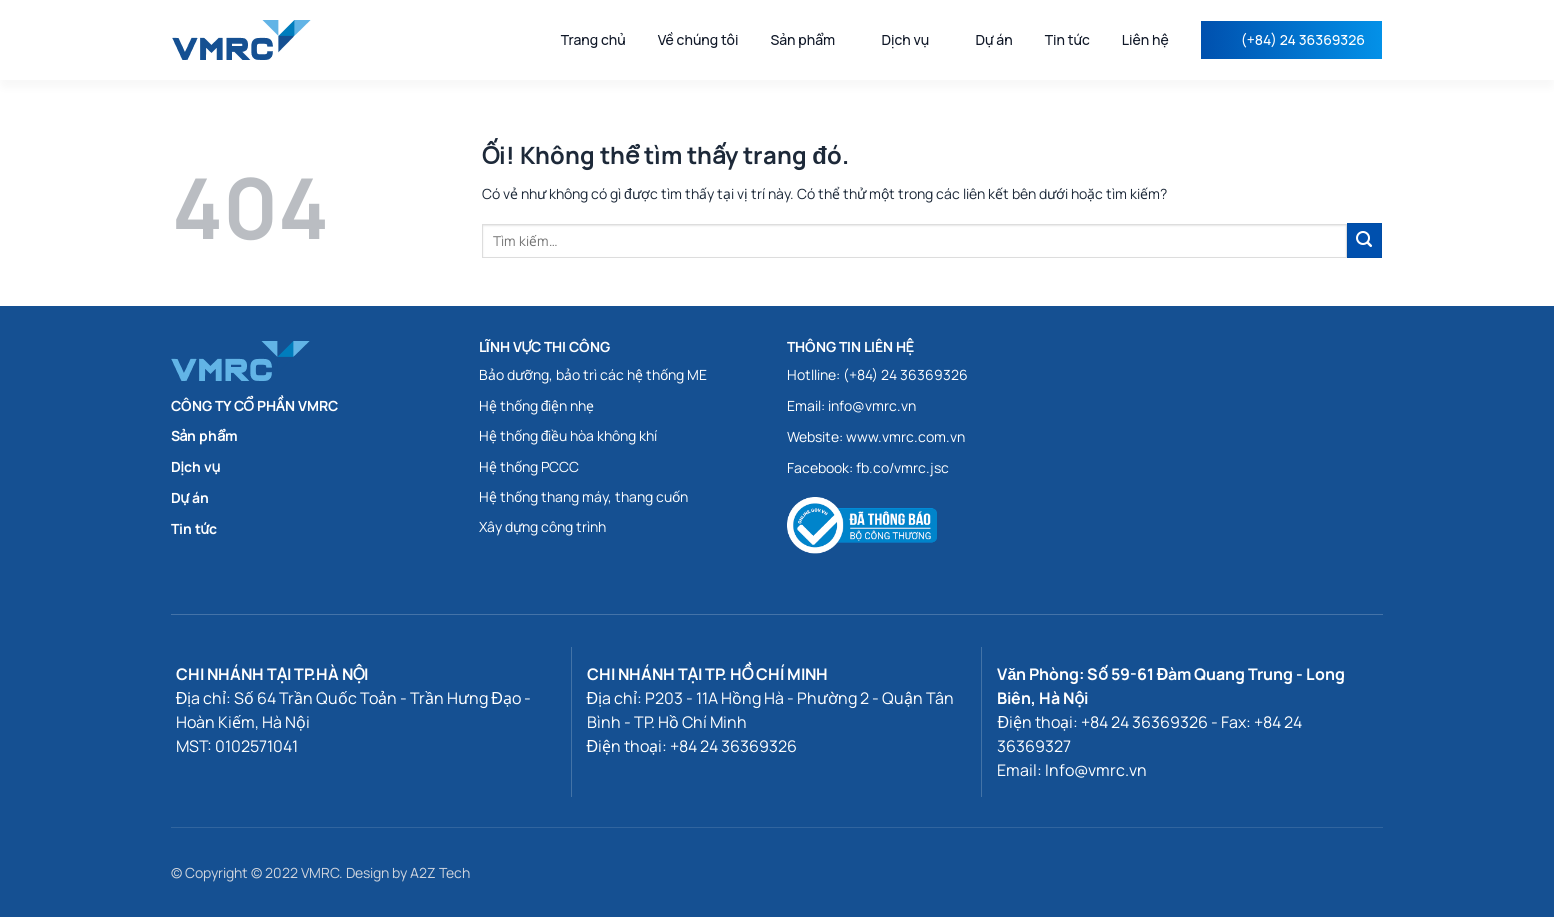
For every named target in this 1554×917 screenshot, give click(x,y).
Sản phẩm (809, 40)
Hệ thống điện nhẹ (537, 405)
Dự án (993, 39)
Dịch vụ (912, 40)
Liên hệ (1145, 39)
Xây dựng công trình (542, 526)
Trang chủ (593, 39)
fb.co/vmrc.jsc (902, 467)
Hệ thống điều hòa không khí (568, 435)
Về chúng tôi (698, 39)
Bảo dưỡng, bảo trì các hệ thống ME (593, 374)
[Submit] (1364, 240)
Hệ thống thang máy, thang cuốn (583, 496)
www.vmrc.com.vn (905, 436)
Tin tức (1067, 39)
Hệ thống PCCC (529, 466)
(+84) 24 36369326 (1303, 39)
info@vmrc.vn (872, 405)
